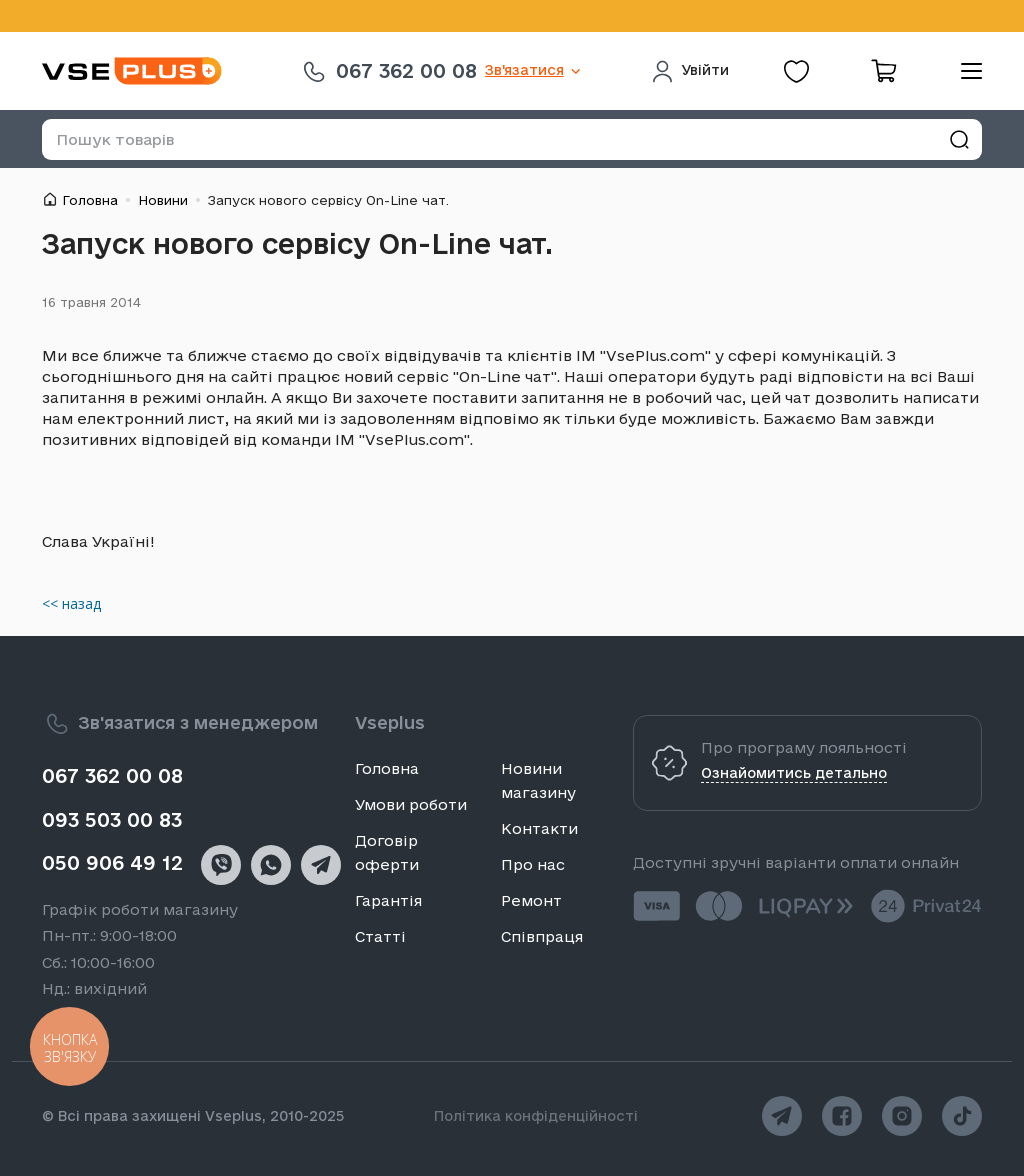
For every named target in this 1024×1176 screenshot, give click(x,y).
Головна (90, 200)
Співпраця (542, 936)
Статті (380, 936)
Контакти (539, 828)
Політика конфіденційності (536, 1116)
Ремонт (531, 900)
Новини (163, 200)
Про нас (533, 864)
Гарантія (388, 900)
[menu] (964, 71)
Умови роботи (411, 804)
